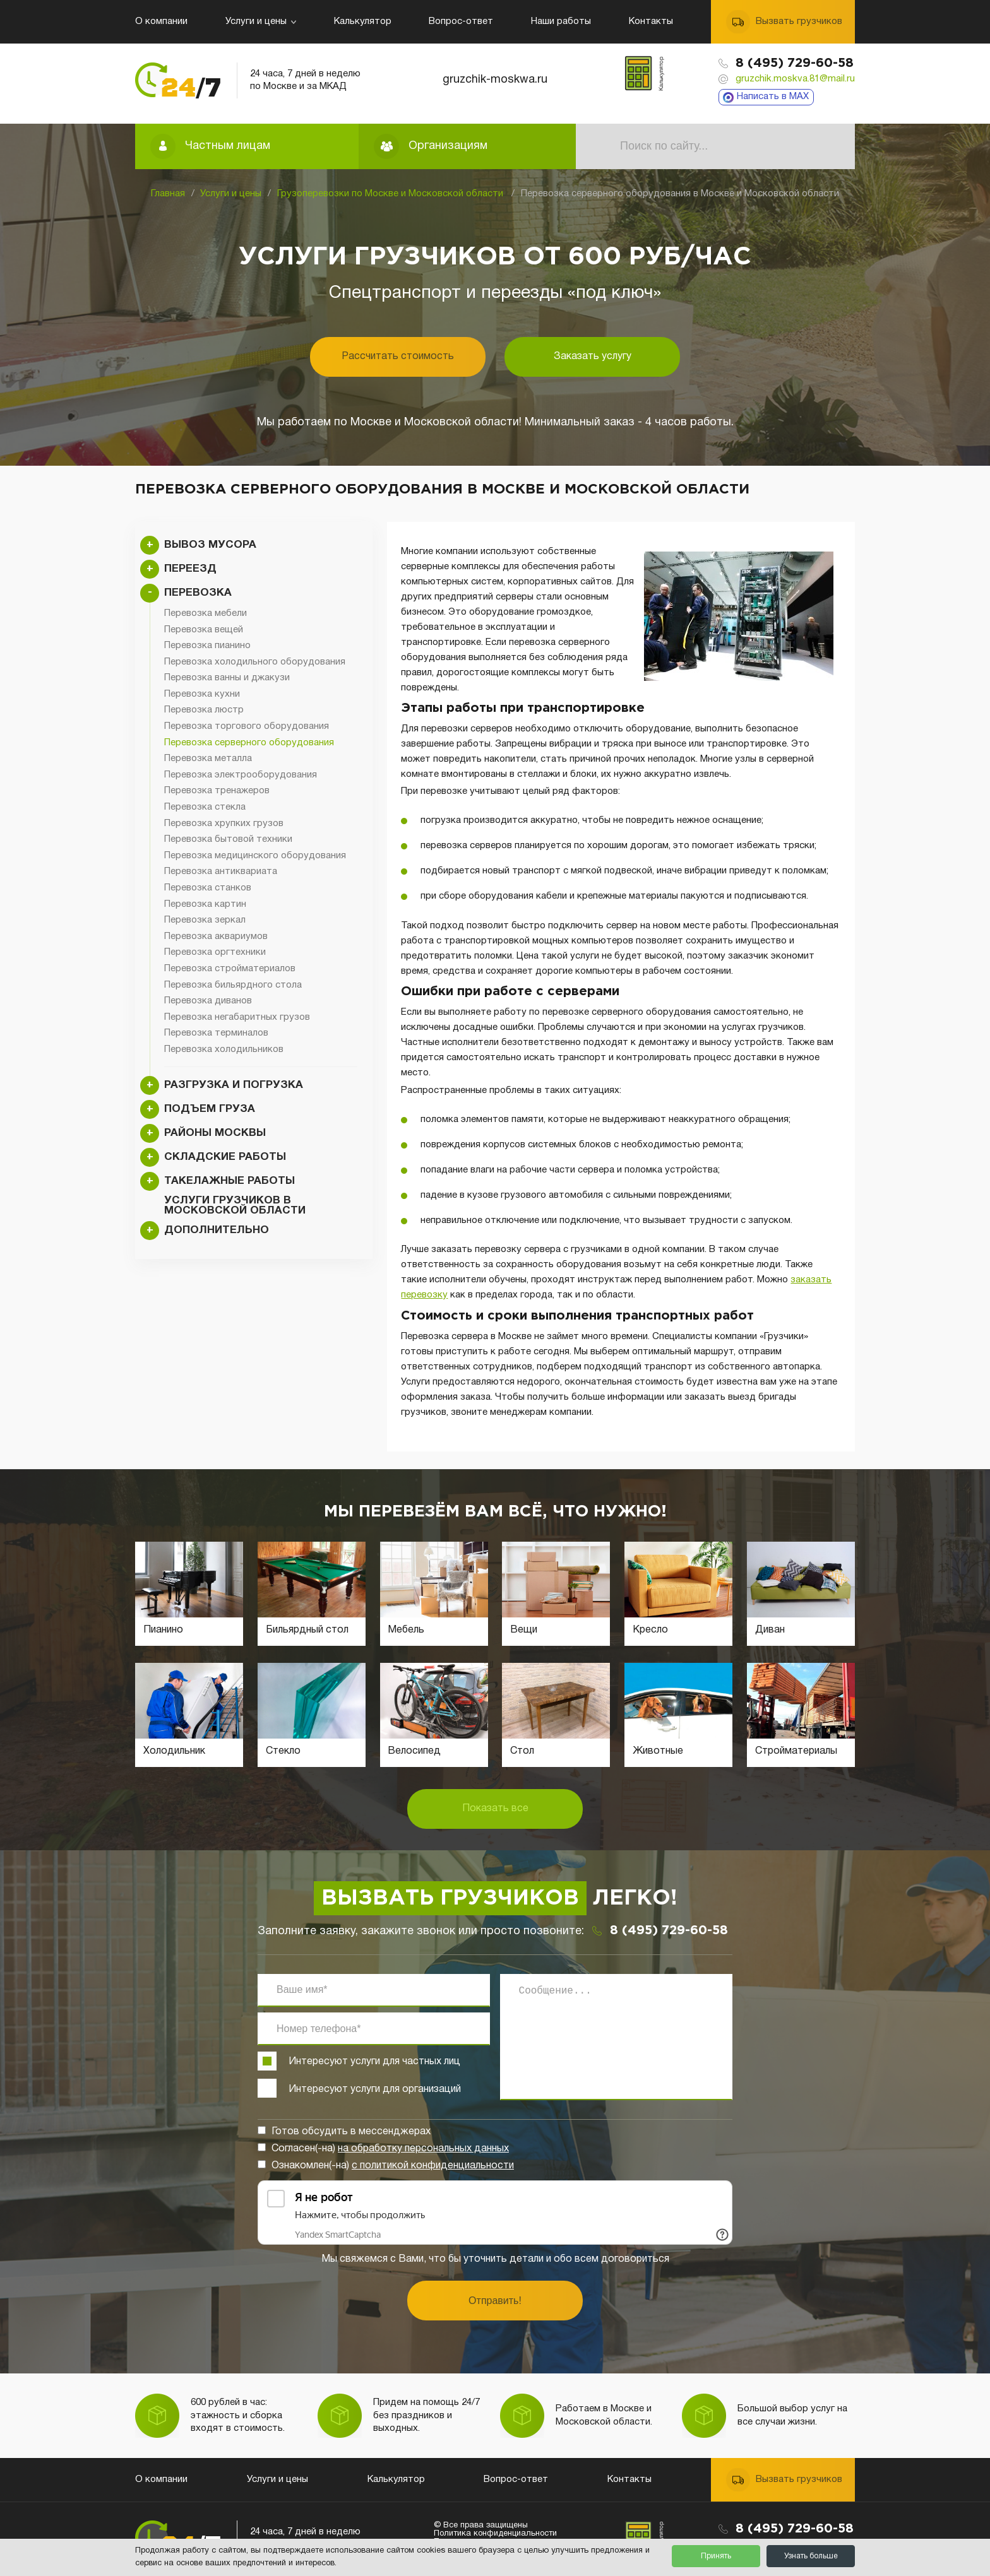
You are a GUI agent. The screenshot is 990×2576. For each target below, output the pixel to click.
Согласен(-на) (390, 2148)
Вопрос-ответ (461, 21)
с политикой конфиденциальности (433, 2165)
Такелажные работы (229, 1181)
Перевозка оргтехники (215, 952)
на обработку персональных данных (423, 2148)
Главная (168, 193)
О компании (161, 21)
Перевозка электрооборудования (240, 775)
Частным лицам (227, 146)
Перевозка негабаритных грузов (237, 1017)
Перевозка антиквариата (220, 871)
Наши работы (561, 21)
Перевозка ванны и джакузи (227, 677)
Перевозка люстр (204, 710)
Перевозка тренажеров (217, 790)
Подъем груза (209, 1109)
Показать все (495, 1808)
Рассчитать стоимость (398, 356)
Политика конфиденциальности (495, 2534)
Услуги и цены (260, 21)
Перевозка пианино (207, 645)
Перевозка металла (208, 758)
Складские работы (225, 1157)
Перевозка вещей (203, 629)
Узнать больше (811, 2556)
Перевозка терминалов (216, 1033)
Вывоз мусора (210, 545)
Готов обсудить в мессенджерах (351, 2131)
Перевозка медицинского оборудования (255, 855)
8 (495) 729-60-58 (795, 63)
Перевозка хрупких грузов (223, 823)
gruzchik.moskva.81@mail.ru (795, 78)
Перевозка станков (207, 887)
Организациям (448, 146)
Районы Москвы (215, 1133)
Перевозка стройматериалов (229, 968)
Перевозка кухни (202, 694)
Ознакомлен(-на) (392, 2165)
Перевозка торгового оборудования (246, 726)
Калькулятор (362, 21)
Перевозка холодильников (223, 1049)
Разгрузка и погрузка (233, 1085)
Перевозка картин (205, 904)
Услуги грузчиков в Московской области (235, 1205)
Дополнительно (216, 1230)
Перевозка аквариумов (216, 936)
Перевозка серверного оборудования (249, 742)
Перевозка (198, 593)
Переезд (190, 569)
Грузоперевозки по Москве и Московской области (391, 193)
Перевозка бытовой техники (228, 839)
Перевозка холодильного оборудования (254, 662)
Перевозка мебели (205, 613)
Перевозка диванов (208, 1000)
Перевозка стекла (205, 807)
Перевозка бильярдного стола (233, 985)
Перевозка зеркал (205, 920)
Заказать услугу (592, 356)
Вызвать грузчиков (799, 21)
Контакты (651, 21)
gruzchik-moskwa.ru (495, 79)
